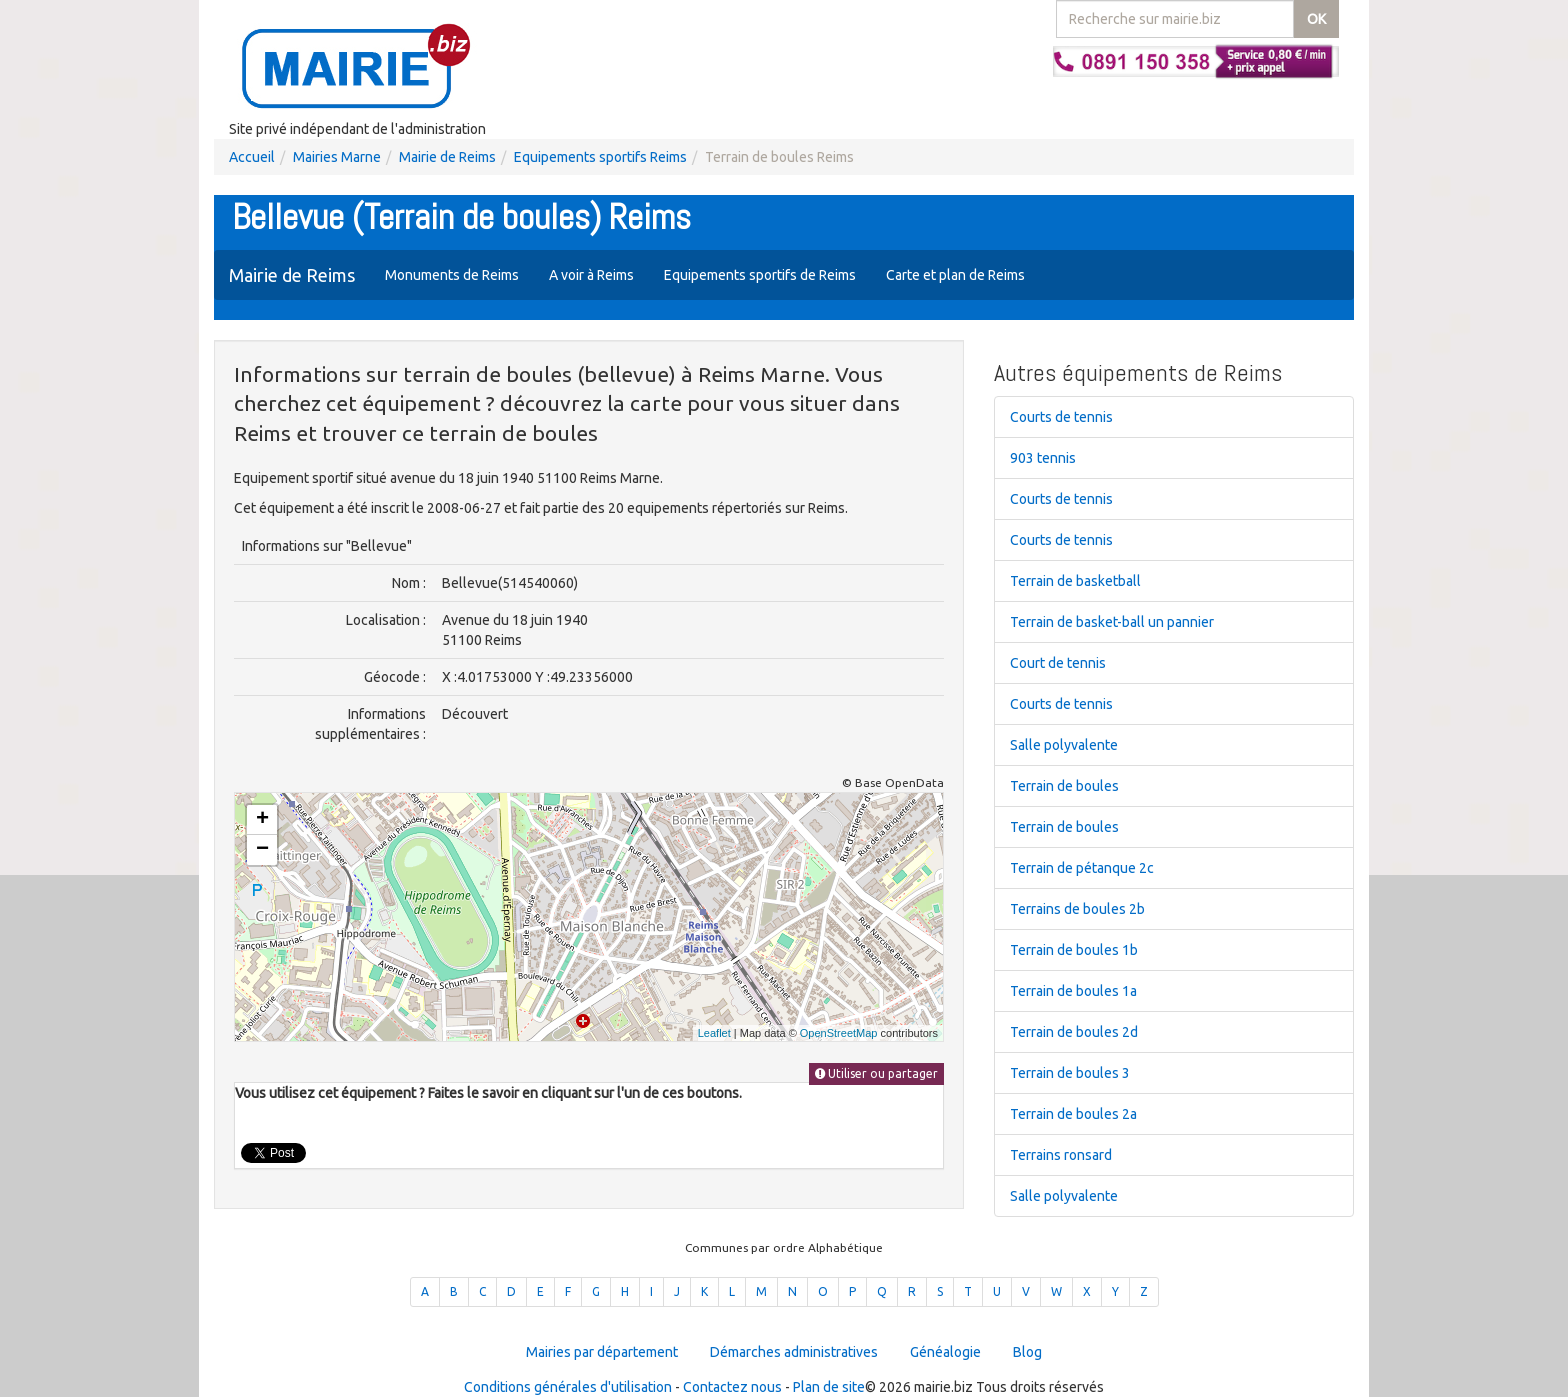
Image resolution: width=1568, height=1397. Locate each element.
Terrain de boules (1064, 786)
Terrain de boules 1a (1073, 991)
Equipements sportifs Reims (600, 157)
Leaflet (714, 1033)
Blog (1027, 1352)
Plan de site (829, 1387)
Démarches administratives (794, 1352)
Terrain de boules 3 (1070, 1073)
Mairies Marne (337, 157)
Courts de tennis (1061, 417)
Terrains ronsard (1061, 1155)
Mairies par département (602, 1352)
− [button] (262, 850)
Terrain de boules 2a (1073, 1114)
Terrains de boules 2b (1077, 909)
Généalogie (945, 1352)
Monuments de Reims (452, 275)
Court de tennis (1058, 663)
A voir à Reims (591, 275)
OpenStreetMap (839, 1033)
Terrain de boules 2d (1074, 1032)
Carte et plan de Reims (955, 275)
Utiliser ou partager (876, 1073)
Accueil (252, 157)
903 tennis (1043, 458)
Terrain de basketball (1075, 581)
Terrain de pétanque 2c (1082, 868)
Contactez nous (732, 1387)
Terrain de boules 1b (1074, 950)
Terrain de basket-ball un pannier (1112, 622)
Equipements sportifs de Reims (760, 275)
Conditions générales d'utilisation (568, 1387)
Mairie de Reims (447, 157)
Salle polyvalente (1064, 745)
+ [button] (262, 820)
